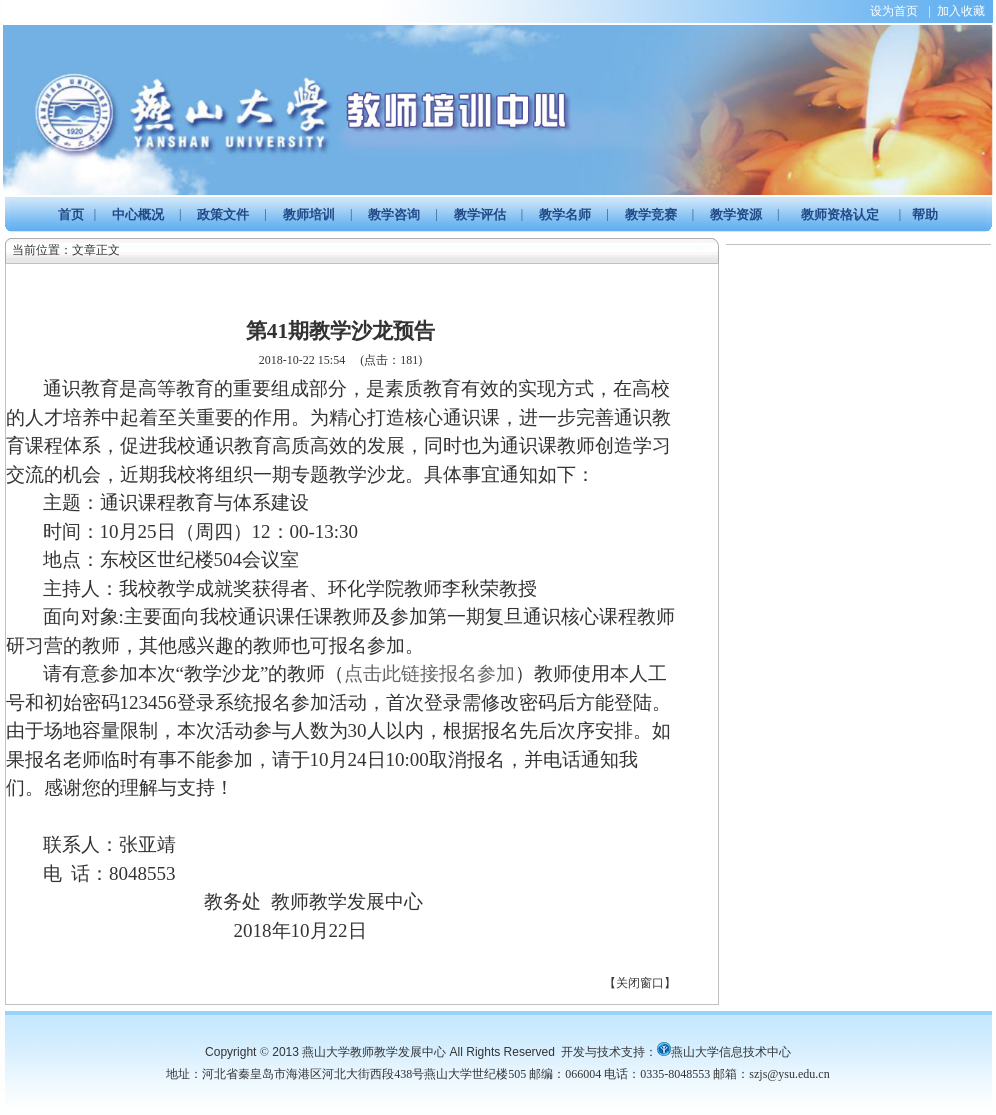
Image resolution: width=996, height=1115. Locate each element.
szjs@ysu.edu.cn (789, 1074)
